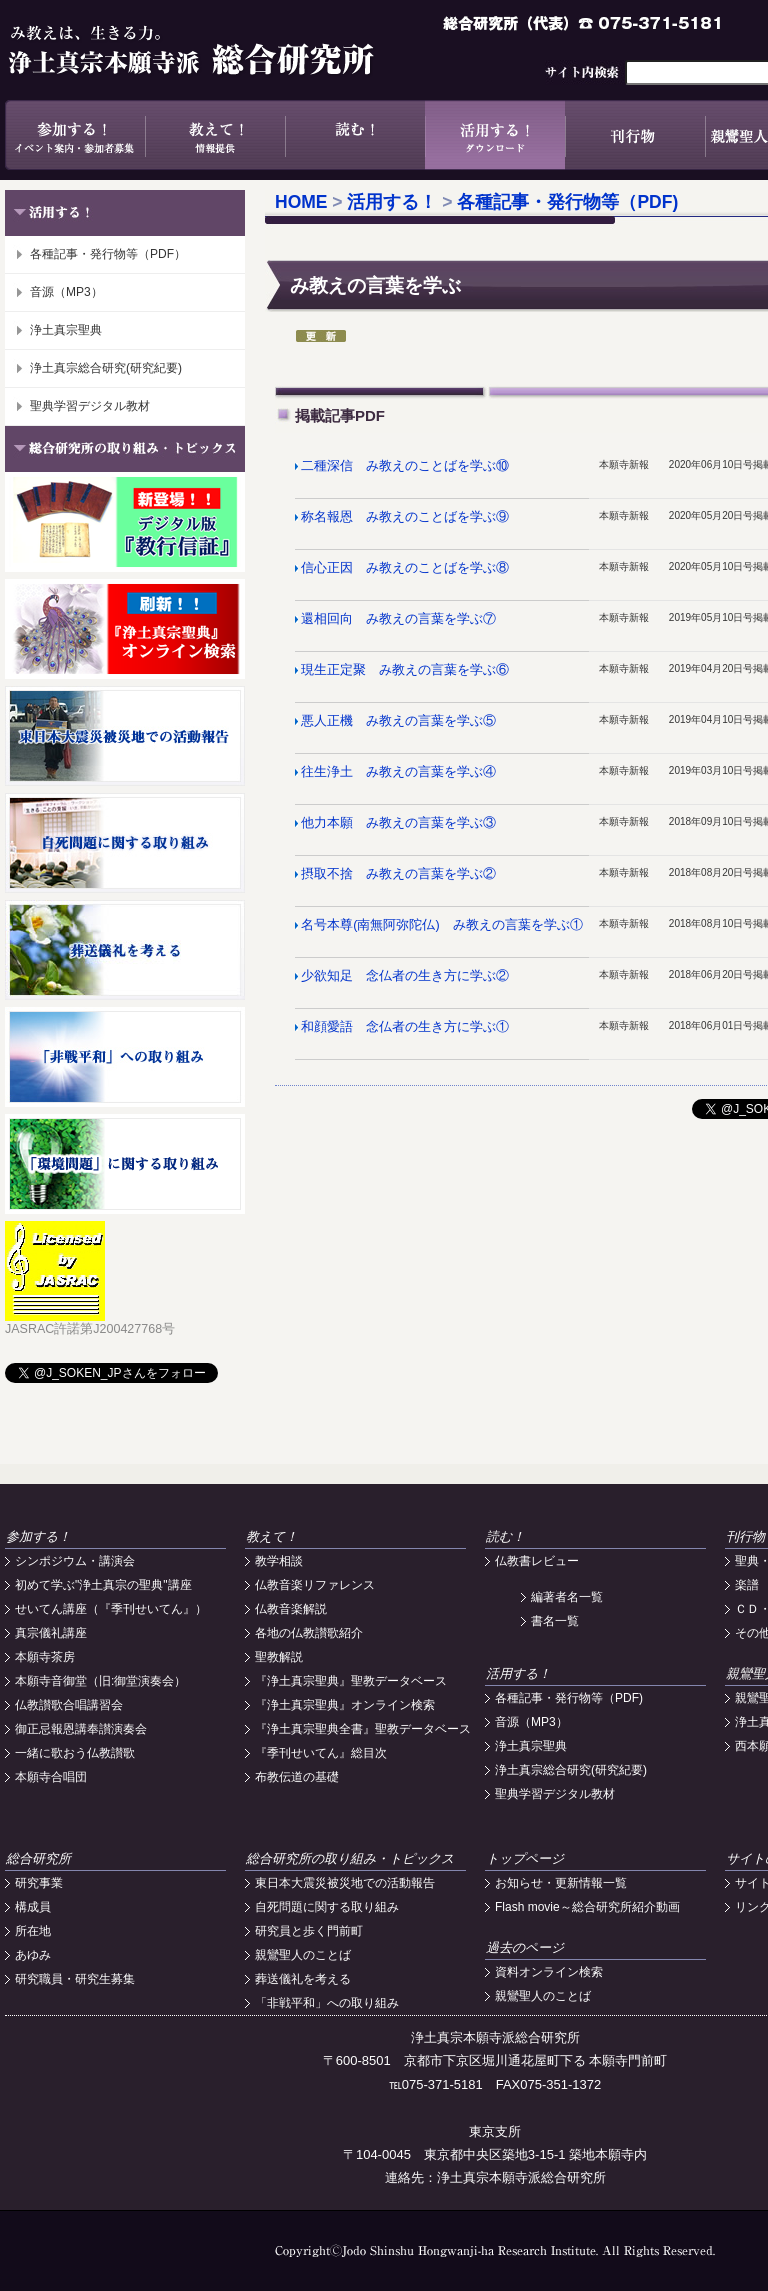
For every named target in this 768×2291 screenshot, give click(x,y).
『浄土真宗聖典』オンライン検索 (345, 1705)
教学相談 (279, 1561)
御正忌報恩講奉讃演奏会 (81, 1729)
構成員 (33, 1907)
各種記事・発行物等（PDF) (567, 202)
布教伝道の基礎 (297, 1777)
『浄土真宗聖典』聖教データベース (351, 1681)
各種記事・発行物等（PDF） (108, 254)
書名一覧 (555, 1621)
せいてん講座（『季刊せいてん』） (111, 1609)
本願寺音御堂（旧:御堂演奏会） (100, 1681)
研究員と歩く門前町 (309, 1931)
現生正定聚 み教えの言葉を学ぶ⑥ (405, 670)
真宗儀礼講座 (51, 1633)
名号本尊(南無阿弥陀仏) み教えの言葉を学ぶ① (441, 925)
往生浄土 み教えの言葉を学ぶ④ (398, 772)
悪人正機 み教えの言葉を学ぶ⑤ (398, 721)
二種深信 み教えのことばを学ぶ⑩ (405, 466)
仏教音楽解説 (291, 1609)
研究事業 (39, 1883)
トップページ (525, 1858)
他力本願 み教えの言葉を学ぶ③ (398, 823)
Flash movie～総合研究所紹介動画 (587, 1907)
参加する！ (75, 135)
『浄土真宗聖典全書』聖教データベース (363, 1729)
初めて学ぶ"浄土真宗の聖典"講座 (103, 1585)
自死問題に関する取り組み (327, 1907)
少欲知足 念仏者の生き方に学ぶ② (405, 976)
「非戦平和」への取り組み (327, 2003)
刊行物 (635, 135)
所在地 (33, 1931)
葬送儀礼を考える (303, 1979)
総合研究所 (38, 1858)
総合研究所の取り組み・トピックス (350, 1858)
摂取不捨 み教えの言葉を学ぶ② (398, 874)
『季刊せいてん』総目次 (321, 1753)
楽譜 (747, 1585)
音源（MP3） (66, 292)
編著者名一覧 (567, 1597)
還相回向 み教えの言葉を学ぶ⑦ (398, 619)
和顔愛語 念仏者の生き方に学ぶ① (405, 1027)
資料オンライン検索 (549, 1972)
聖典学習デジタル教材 (90, 406)
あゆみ (33, 1955)
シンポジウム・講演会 (75, 1561)
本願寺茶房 (45, 1657)
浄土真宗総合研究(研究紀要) (106, 368)
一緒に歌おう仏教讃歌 (75, 1753)
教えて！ (215, 135)
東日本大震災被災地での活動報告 (345, 1883)
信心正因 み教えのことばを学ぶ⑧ (405, 568)
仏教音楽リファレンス (315, 1585)
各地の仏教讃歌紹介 (309, 1633)
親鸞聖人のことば (303, 1955)
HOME (301, 202)
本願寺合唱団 (51, 1777)
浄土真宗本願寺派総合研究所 (220, 50)
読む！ (355, 135)
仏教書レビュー (537, 1561)
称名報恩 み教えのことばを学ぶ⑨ (405, 517)
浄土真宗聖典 (66, 330)
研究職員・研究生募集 (75, 1979)
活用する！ (495, 135)
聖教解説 (279, 1657)
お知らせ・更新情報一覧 (561, 1883)
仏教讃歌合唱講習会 (69, 1705)
